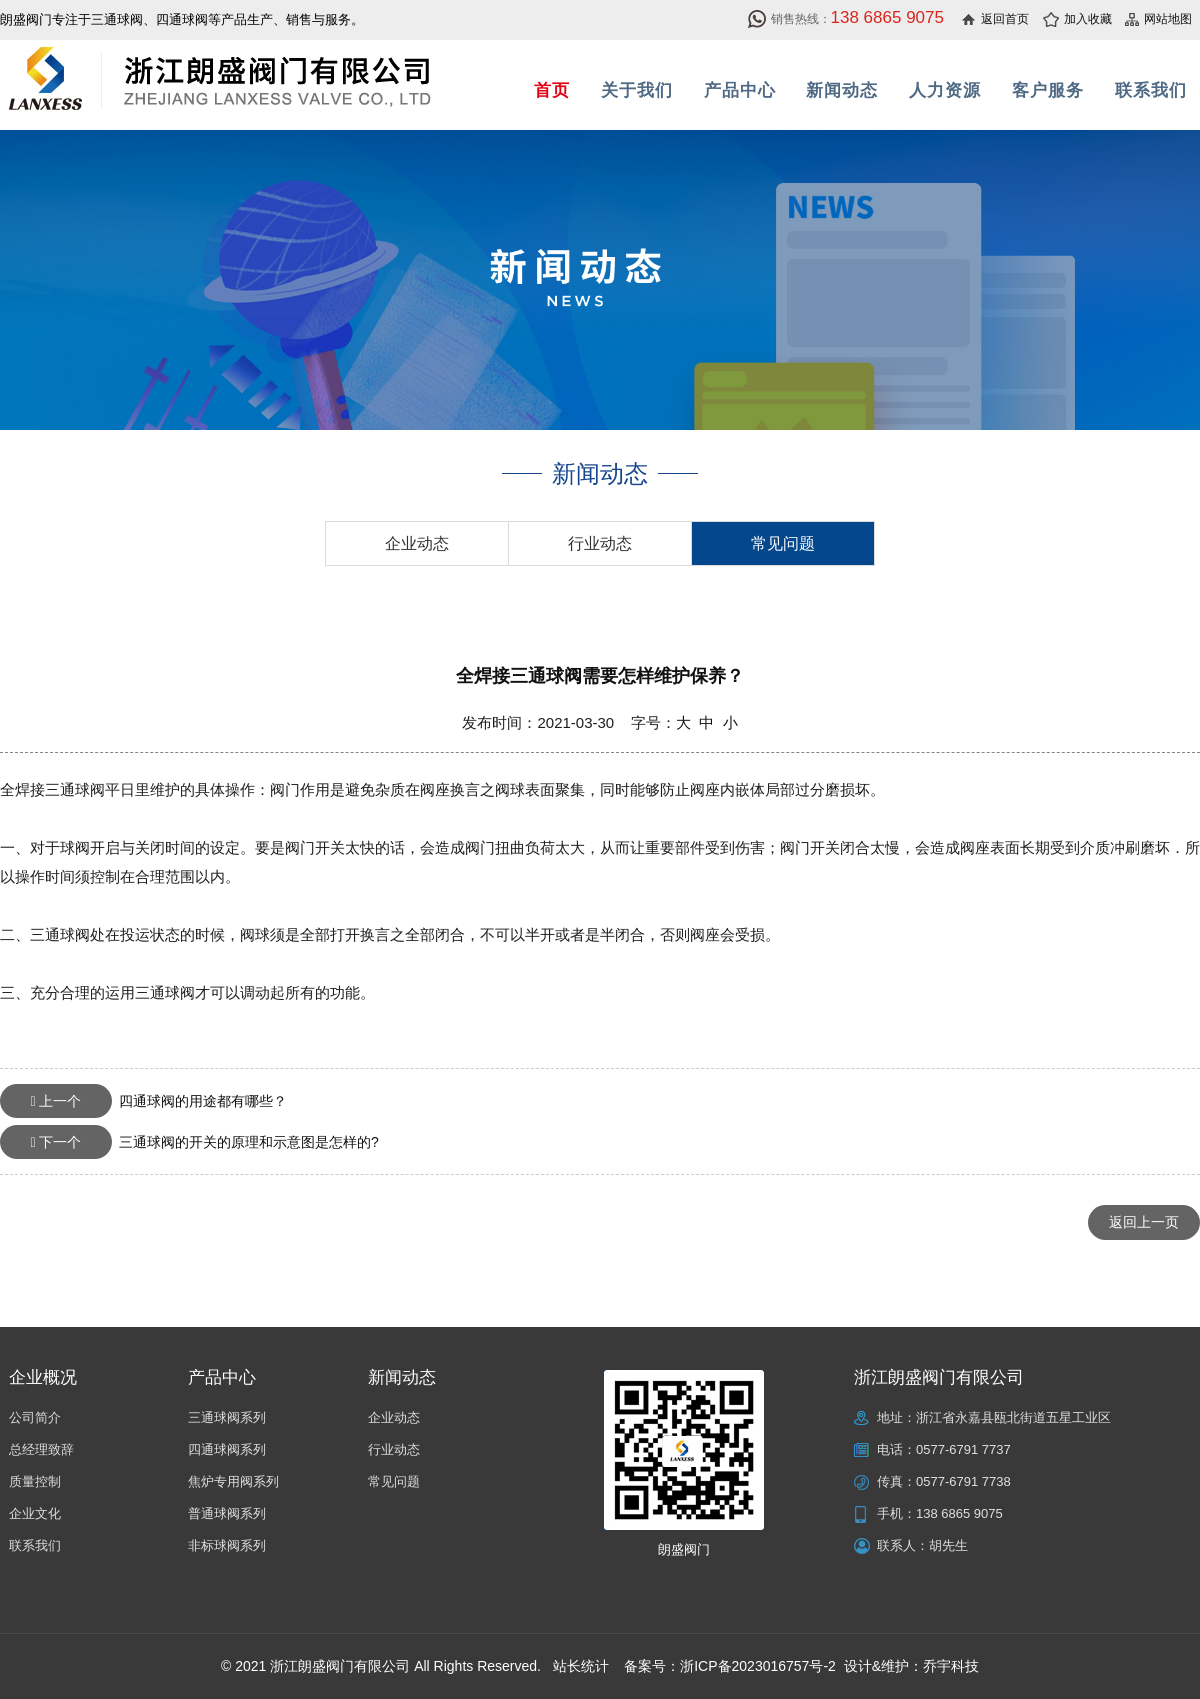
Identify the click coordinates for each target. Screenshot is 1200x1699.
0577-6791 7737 (963, 1449)
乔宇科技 (951, 1666)
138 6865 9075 (959, 1513)
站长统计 (581, 1666)
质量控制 (35, 1481)
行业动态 (600, 543)
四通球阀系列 (227, 1449)
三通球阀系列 (227, 1417)
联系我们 (35, 1545)
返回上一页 (1144, 1222)
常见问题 (783, 543)
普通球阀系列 (227, 1513)
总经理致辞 (41, 1449)
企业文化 (35, 1513)
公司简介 (35, 1417)
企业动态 (417, 543)
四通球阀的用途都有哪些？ (143, 1101)
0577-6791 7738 (963, 1481)
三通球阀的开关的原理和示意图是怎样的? (189, 1142)
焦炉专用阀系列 (233, 1481)
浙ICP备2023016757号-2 (758, 1666)
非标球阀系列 (227, 1545)
